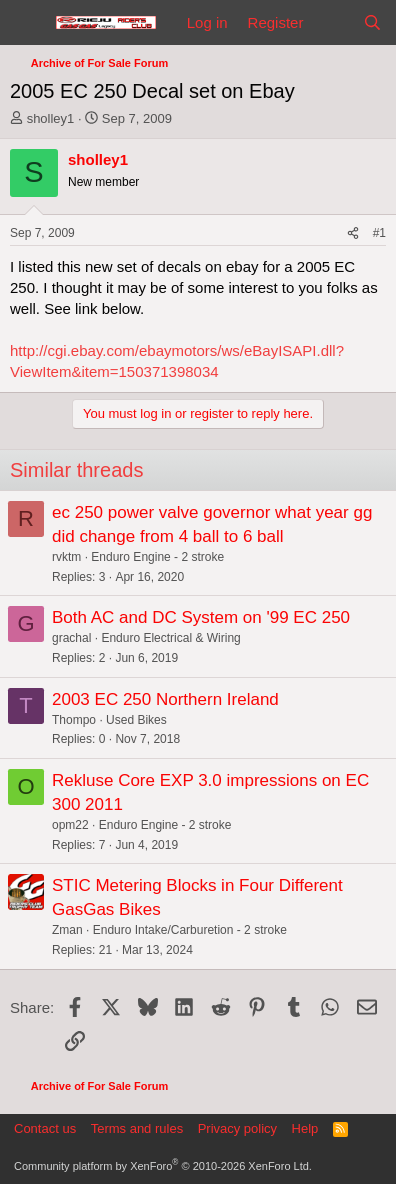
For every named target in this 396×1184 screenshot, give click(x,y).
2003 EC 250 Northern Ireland (165, 699)
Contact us (45, 1128)
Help (305, 1128)
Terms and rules (137, 1128)
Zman (67, 930)
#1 (379, 233)
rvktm (66, 557)
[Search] (372, 22)
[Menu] (27, 23)
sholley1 (51, 118)
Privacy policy (237, 1128)
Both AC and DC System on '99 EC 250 (201, 617)
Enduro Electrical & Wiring (170, 638)
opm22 (70, 825)
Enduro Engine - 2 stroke (157, 557)
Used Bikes (136, 720)
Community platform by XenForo (163, 1166)
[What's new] (332, 22)
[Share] (353, 233)
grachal (71, 638)
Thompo (74, 720)
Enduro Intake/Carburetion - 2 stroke (190, 930)
